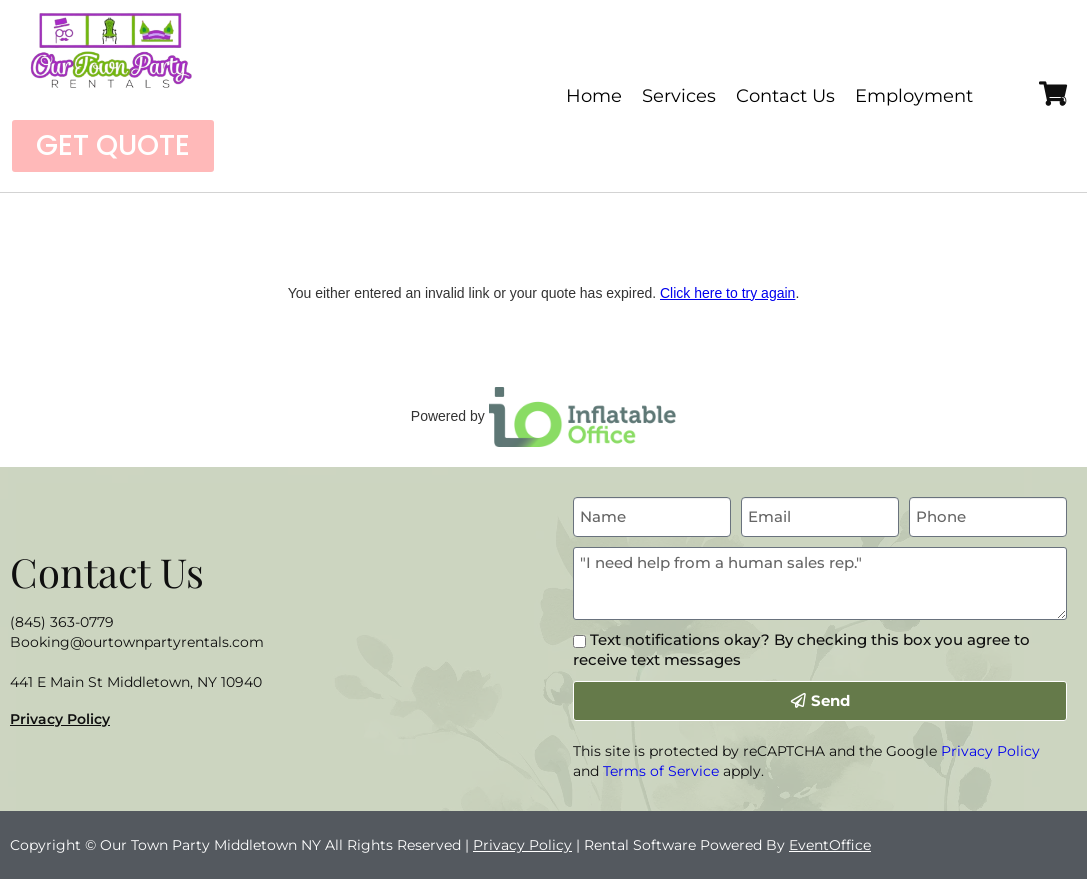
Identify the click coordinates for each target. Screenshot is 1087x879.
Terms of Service (661, 771)
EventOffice (830, 845)
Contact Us (785, 96)
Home (594, 96)
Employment (914, 96)
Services (679, 96)
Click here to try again (727, 293)
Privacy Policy (60, 719)
